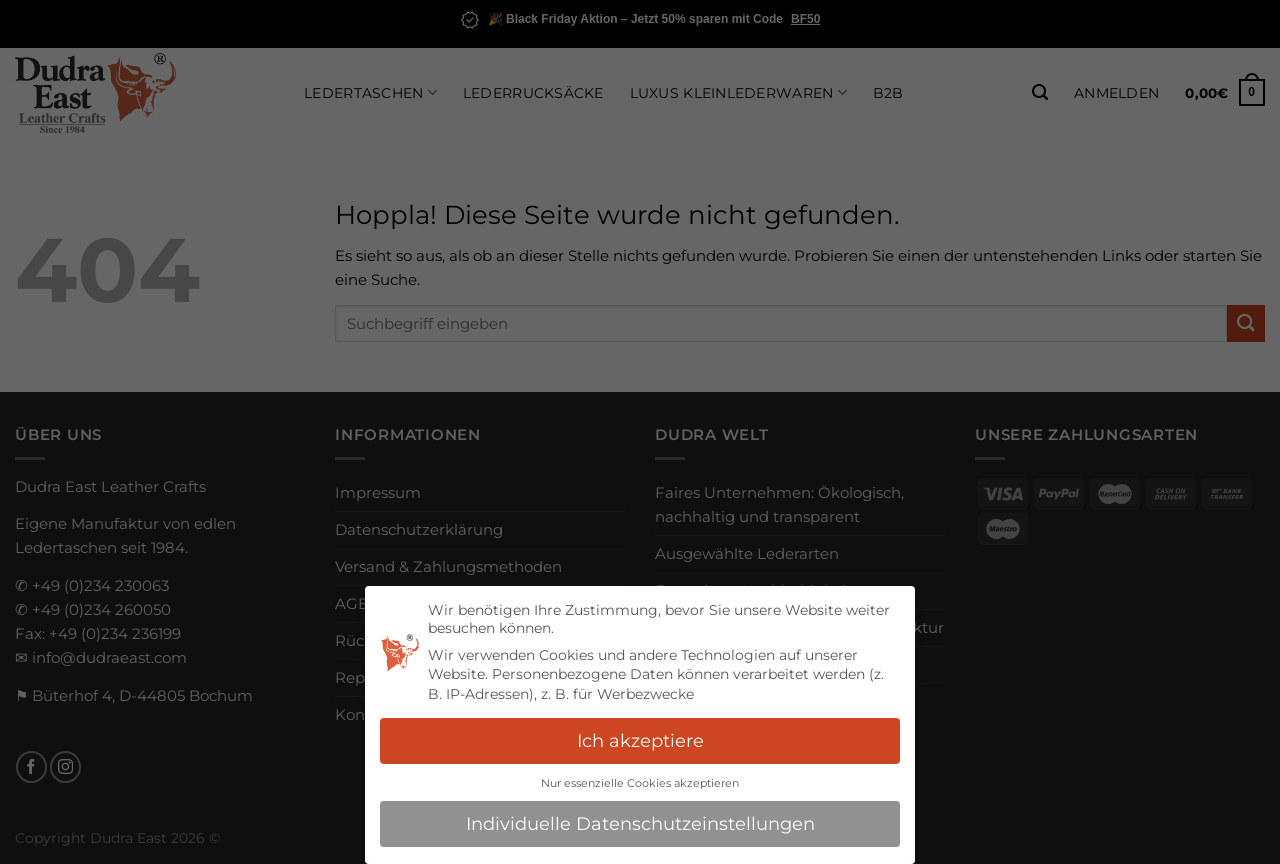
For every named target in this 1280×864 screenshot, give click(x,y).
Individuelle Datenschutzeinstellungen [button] (640, 823)
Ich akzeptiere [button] (640, 740)
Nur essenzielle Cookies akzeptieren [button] (640, 783)
